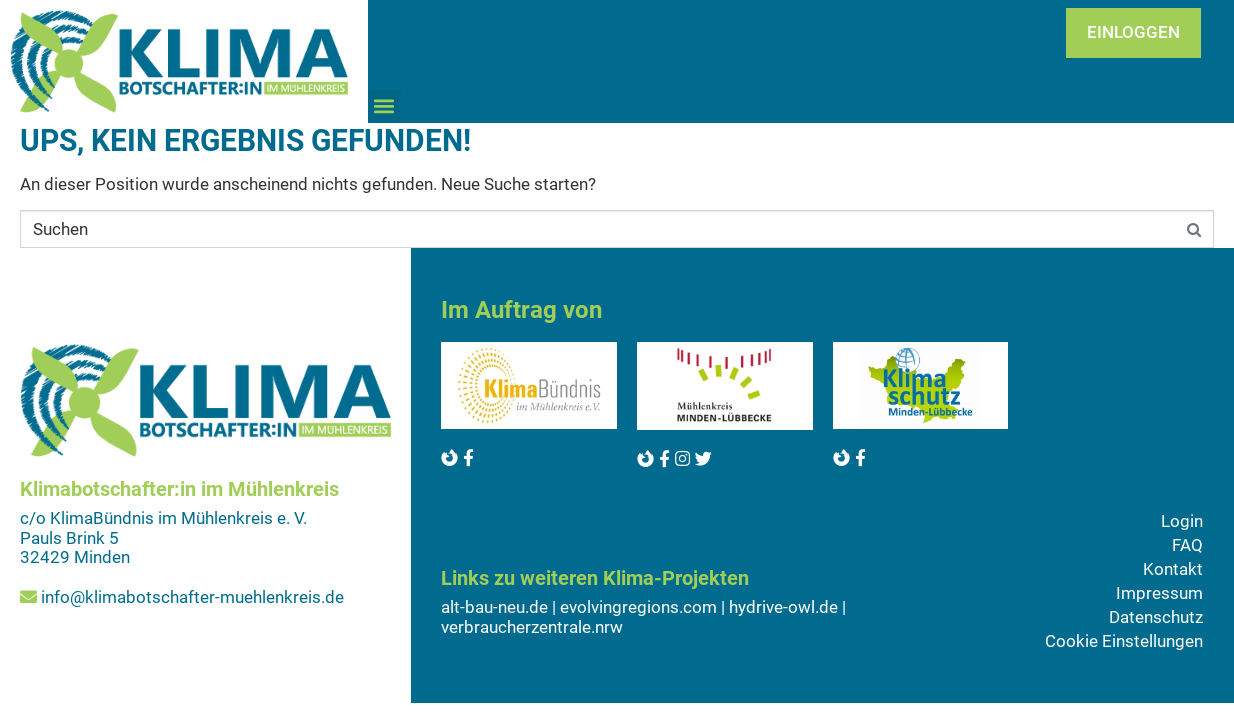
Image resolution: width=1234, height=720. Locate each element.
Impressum (1159, 593)
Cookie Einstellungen (1124, 641)
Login (1182, 521)
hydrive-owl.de (783, 607)
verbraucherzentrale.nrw (532, 627)
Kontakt (1173, 569)
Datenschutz (1156, 617)
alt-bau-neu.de (494, 607)
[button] (384, 106)
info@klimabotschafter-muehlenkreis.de (192, 597)
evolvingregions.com (638, 607)
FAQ (1187, 545)
